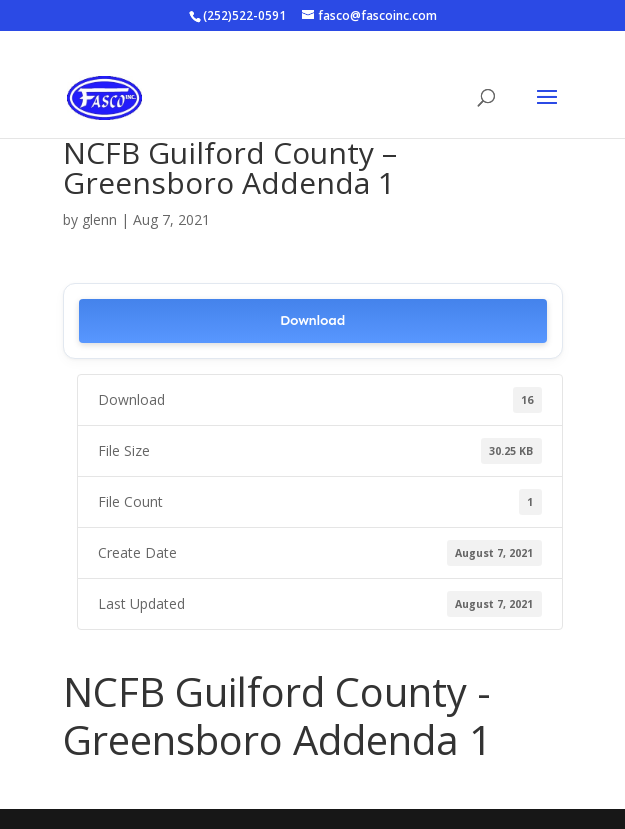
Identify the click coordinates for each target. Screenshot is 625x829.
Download (312, 320)
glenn (99, 219)
